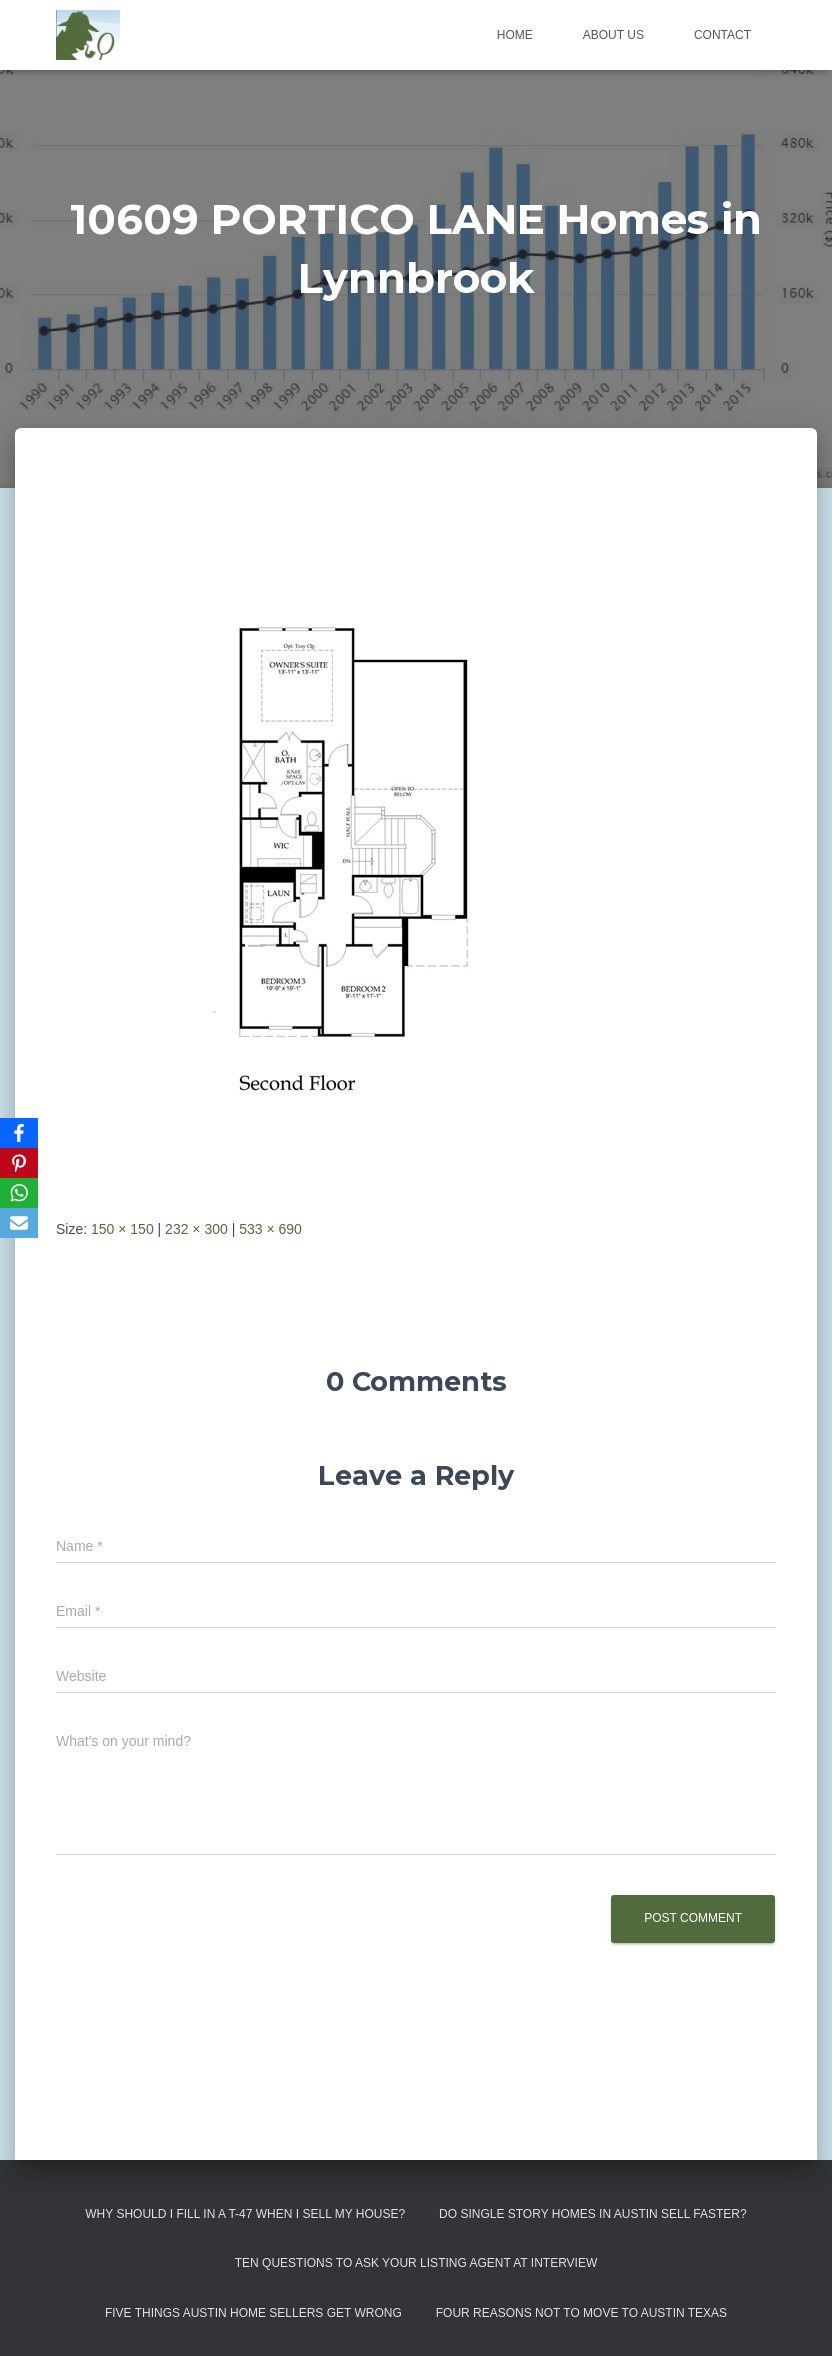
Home (515, 35)
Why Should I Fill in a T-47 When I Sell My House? (245, 2214)
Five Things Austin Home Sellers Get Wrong (253, 2313)
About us (613, 35)
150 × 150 (122, 1229)
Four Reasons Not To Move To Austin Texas (581, 2313)
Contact (722, 35)
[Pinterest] (19, 1163)
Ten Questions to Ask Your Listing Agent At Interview (416, 2263)
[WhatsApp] (19, 1193)
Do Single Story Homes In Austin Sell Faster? (593, 2214)
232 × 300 (196, 1229)
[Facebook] (19, 1133)
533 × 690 (270, 1229)
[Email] (19, 1223)
